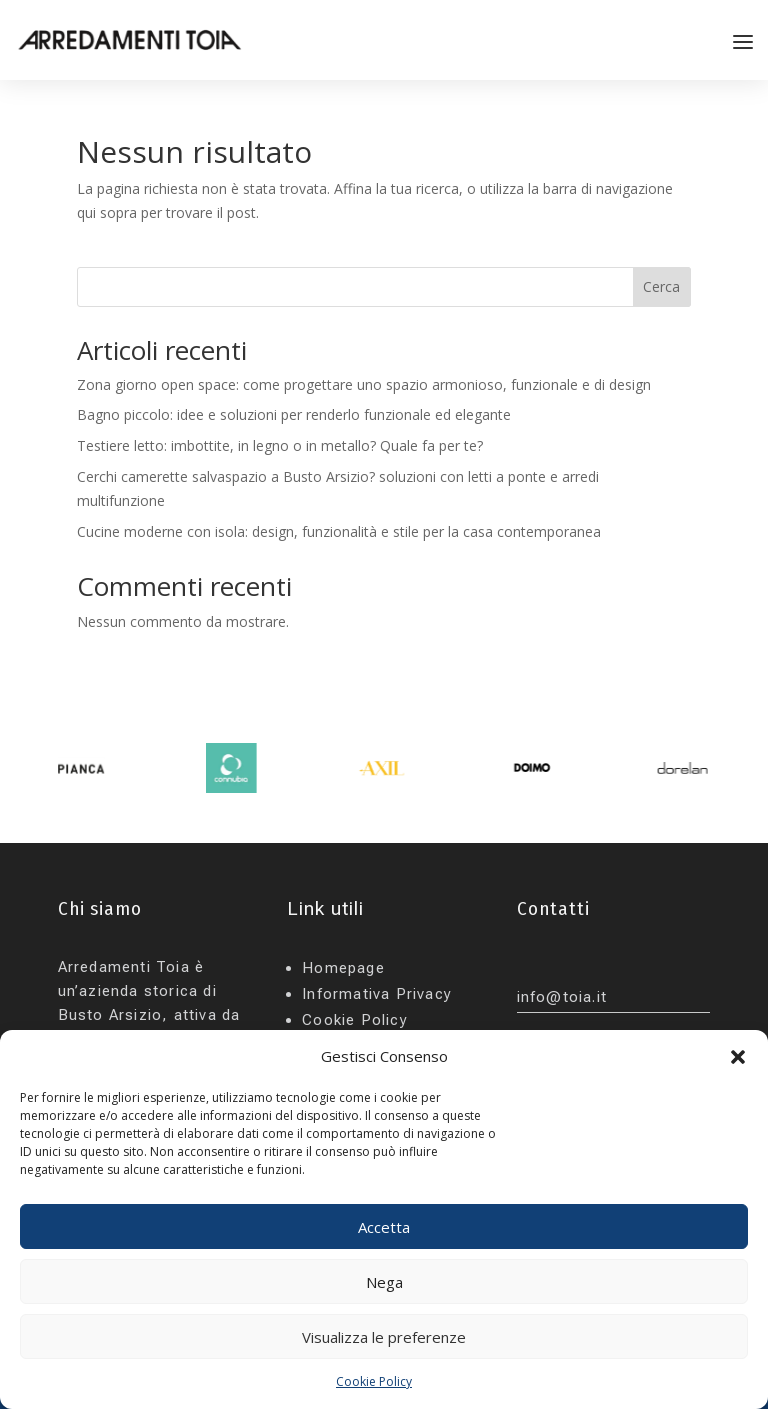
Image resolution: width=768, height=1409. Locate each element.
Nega (384, 1282)
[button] (738, 1057)
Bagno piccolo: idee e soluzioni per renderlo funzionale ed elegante (294, 414)
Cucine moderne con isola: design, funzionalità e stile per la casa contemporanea (339, 531)
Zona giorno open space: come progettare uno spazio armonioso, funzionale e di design (364, 384)
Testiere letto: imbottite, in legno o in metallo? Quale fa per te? (280, 445)
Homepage (343, 968)
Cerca (661, 286)
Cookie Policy (374, 1381)
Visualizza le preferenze (384, 1337)
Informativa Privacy (377, 994)
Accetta (384, 1227)
